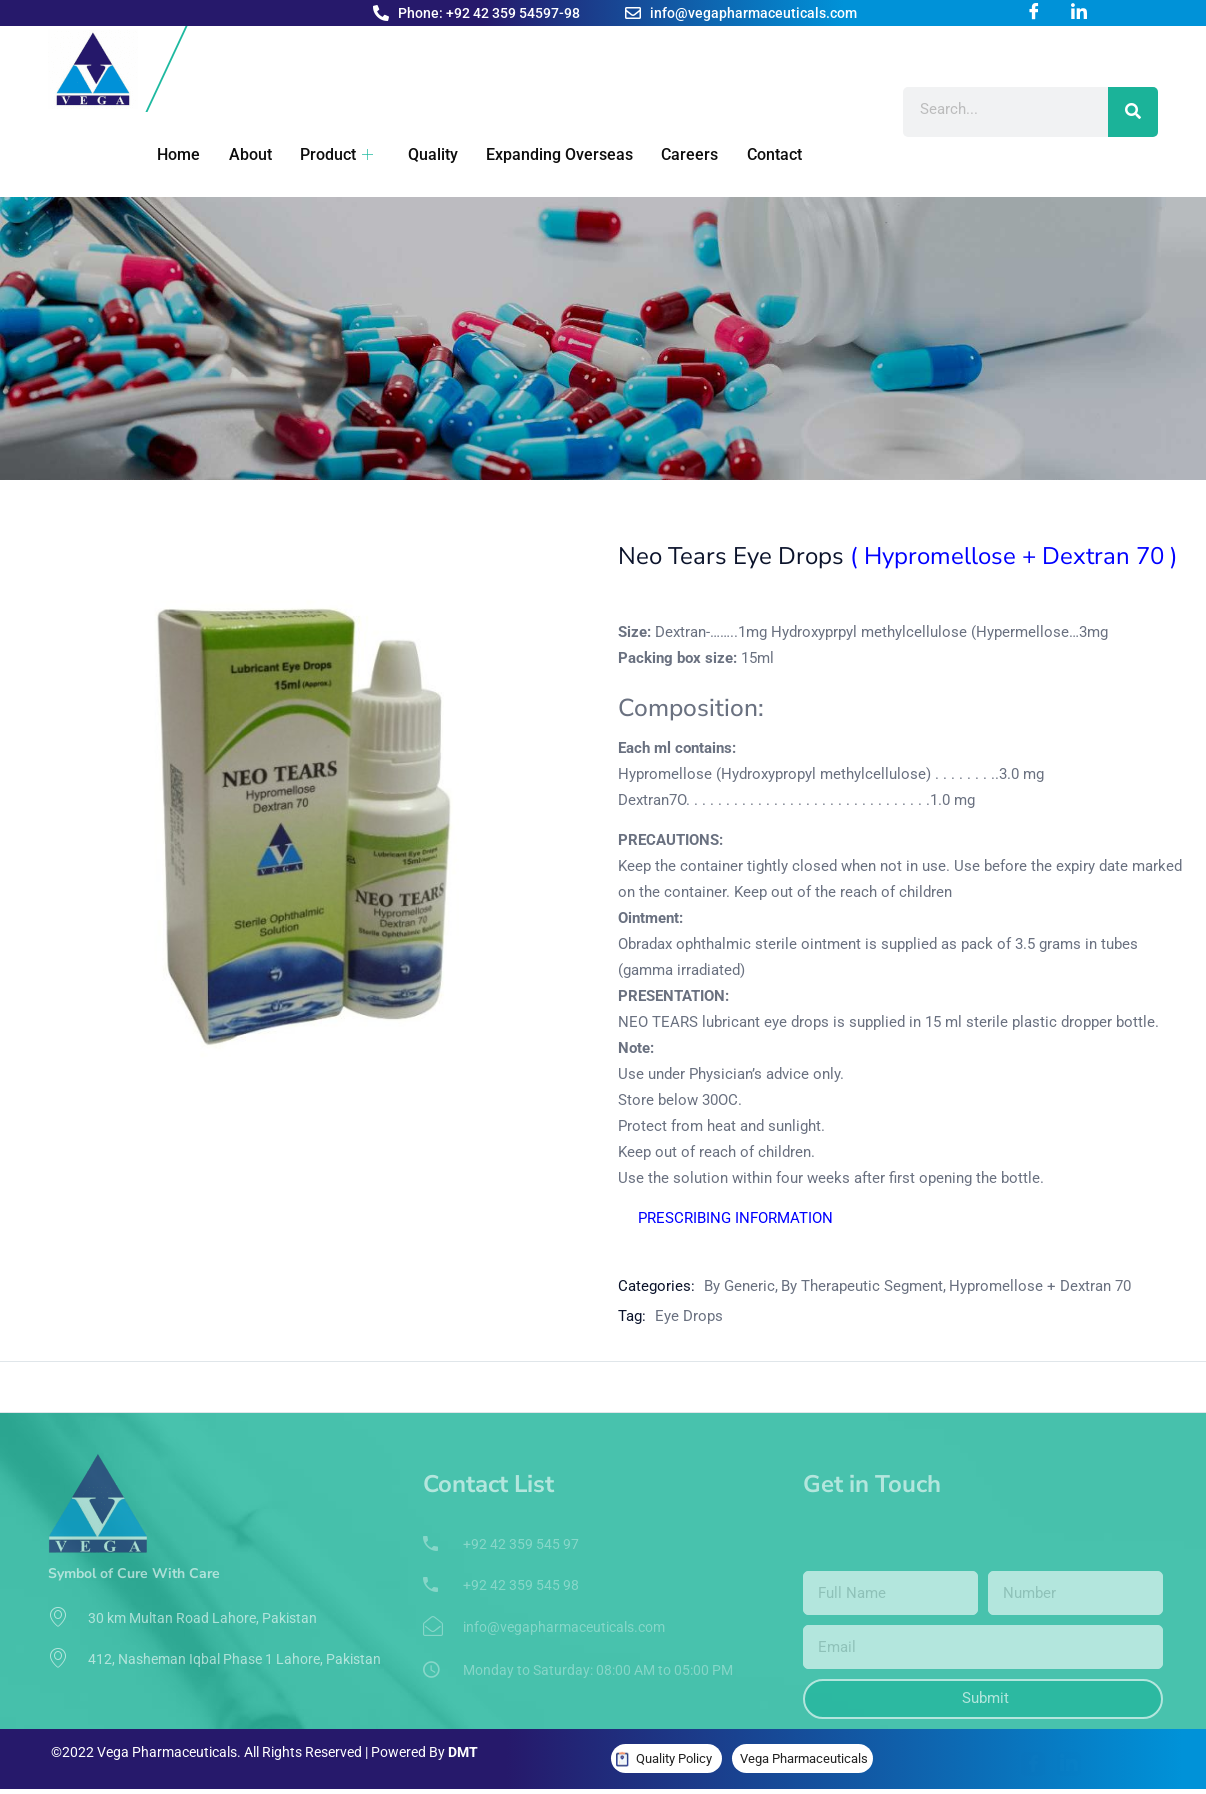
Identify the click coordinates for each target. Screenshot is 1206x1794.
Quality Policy (674, 1758)
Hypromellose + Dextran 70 (1040, 1286)
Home (169, 154)
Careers (668, 154)
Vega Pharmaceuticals (804, 1758)
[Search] (1133, 112)
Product (322, 154)
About (238, 154)
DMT (463, 1752)
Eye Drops (689, 1316)
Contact (750, 154)
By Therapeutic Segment (862, 1286)
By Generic (739, 1286)
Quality (416, 154)
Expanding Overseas (540, 154)
